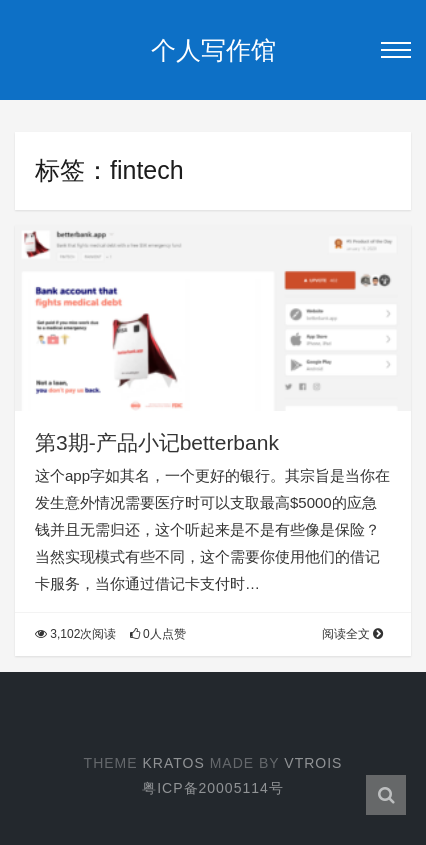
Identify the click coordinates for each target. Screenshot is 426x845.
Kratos (173, 763)
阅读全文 (352, 634)
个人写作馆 (213, 50)
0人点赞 (158, 634)
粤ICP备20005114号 (213, 788)
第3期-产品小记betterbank (157, 442)
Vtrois (313, 763)
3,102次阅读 (75, 634)
